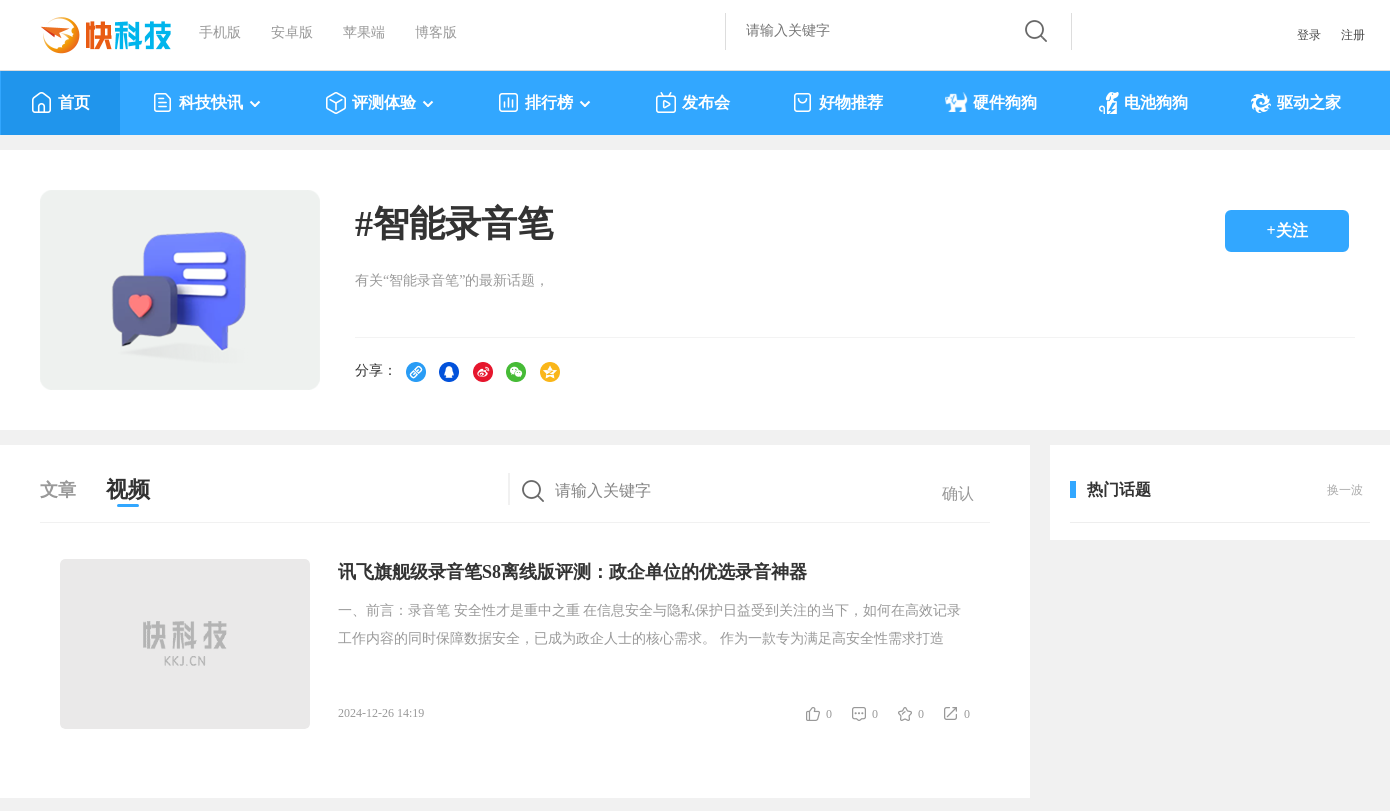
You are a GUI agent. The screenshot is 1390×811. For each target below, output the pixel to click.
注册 (1353, 35)
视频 (128, 489)
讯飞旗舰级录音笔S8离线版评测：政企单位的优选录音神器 (572, 572)
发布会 (692, 103)
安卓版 (292, 32)
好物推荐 (837, 103)
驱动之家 (1295, 103)
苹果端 (364, 32)
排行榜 (545, 103)
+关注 (1286, 230)
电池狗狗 (1143, 103)
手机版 (220, 32)
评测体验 (380, 103)
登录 (1309, 35)
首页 (60, 103)
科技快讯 (207, 103)
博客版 (436, 32)
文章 (58, 490)
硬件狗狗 (991, 103)
